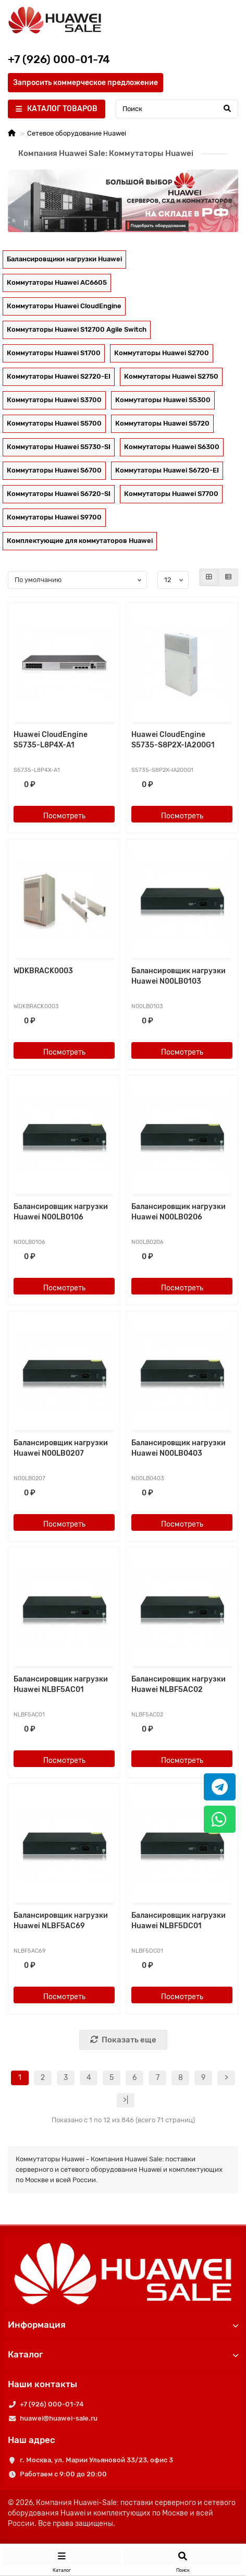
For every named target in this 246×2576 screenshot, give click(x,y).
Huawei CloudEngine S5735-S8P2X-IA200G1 (173, 739)
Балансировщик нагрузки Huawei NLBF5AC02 (178, 1684)
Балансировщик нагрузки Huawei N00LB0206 (178, 1212)
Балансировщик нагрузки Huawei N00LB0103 (178, 976)
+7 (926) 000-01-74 (51, 2404)
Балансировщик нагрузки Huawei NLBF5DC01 (178, 1920)
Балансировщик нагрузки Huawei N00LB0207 (61, 1448)
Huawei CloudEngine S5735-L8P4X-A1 (51, 739)
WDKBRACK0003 (43, 970)
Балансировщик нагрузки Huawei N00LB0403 (178, 1448)
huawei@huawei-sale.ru (58, 2418)
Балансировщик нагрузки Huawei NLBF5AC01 (61, 1684)
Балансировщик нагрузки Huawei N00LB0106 (61, 1212)
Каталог (123, 2354)
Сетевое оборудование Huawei (76, 133)
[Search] (177, 109)
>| (125, 2100)
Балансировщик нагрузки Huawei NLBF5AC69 (61, 1920)
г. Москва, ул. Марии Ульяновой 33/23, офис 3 (96, 2460)
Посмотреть (64, 816)
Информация (123, 2324)
